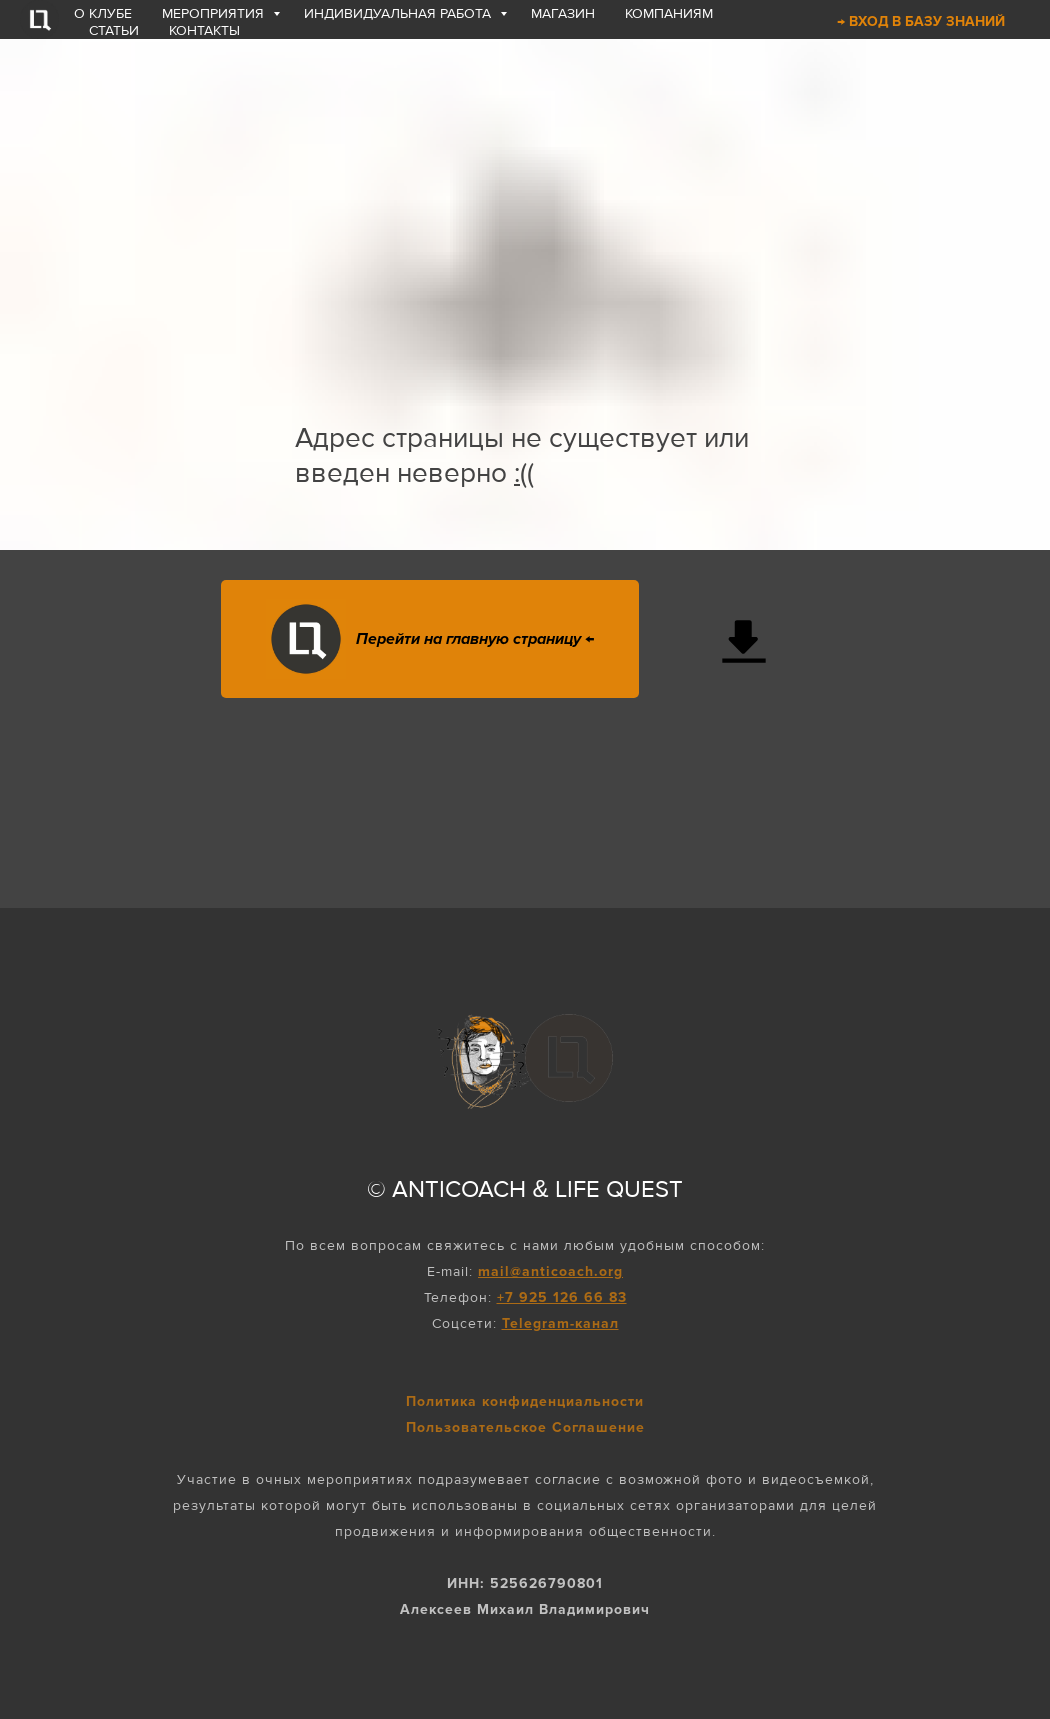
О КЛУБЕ (103, 13)
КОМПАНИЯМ (669, 13)
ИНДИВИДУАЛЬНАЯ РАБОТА (399, 13)
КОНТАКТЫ (204, 30)
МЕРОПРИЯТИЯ (215, 13)
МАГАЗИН (563, 13)
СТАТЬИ (114, 30)
